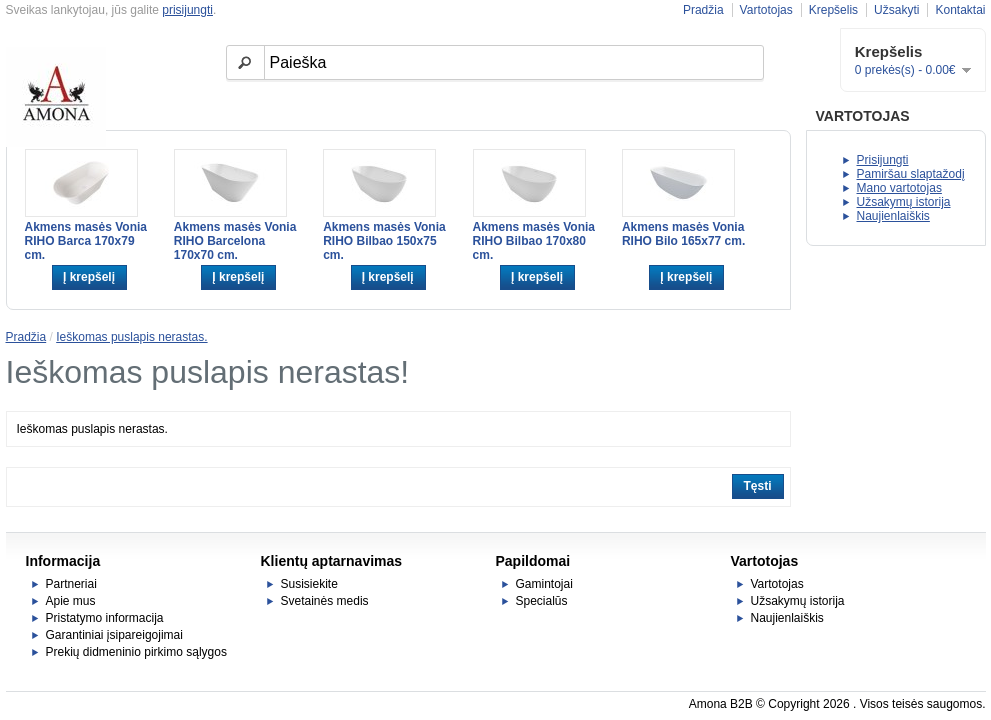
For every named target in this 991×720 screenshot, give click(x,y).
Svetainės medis (325, 601)
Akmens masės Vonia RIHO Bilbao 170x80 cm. (534, 241)
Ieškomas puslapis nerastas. (131, 337)
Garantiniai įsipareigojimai (114, 635)
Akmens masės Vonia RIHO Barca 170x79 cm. (86, 241)
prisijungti (187, 10)
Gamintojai (544, 584)
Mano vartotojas (899, 188)
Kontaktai (960, 10)
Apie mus (71, 601)
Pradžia (703, 10)
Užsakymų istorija (904, 202)
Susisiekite (309, 584)
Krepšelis (833, 10)
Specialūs (542, 601)
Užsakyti (896, 10)
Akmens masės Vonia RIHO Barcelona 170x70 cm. (235, 241)
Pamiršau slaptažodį (911, 174)
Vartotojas (766, 10)
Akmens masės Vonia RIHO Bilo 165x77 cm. (683, 234)
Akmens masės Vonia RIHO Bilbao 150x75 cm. (384, 241)
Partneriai (71, 584)
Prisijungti (883, 160)
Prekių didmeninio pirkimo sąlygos (136, 652)
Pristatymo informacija (105, 618)
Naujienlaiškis (893, 216)
